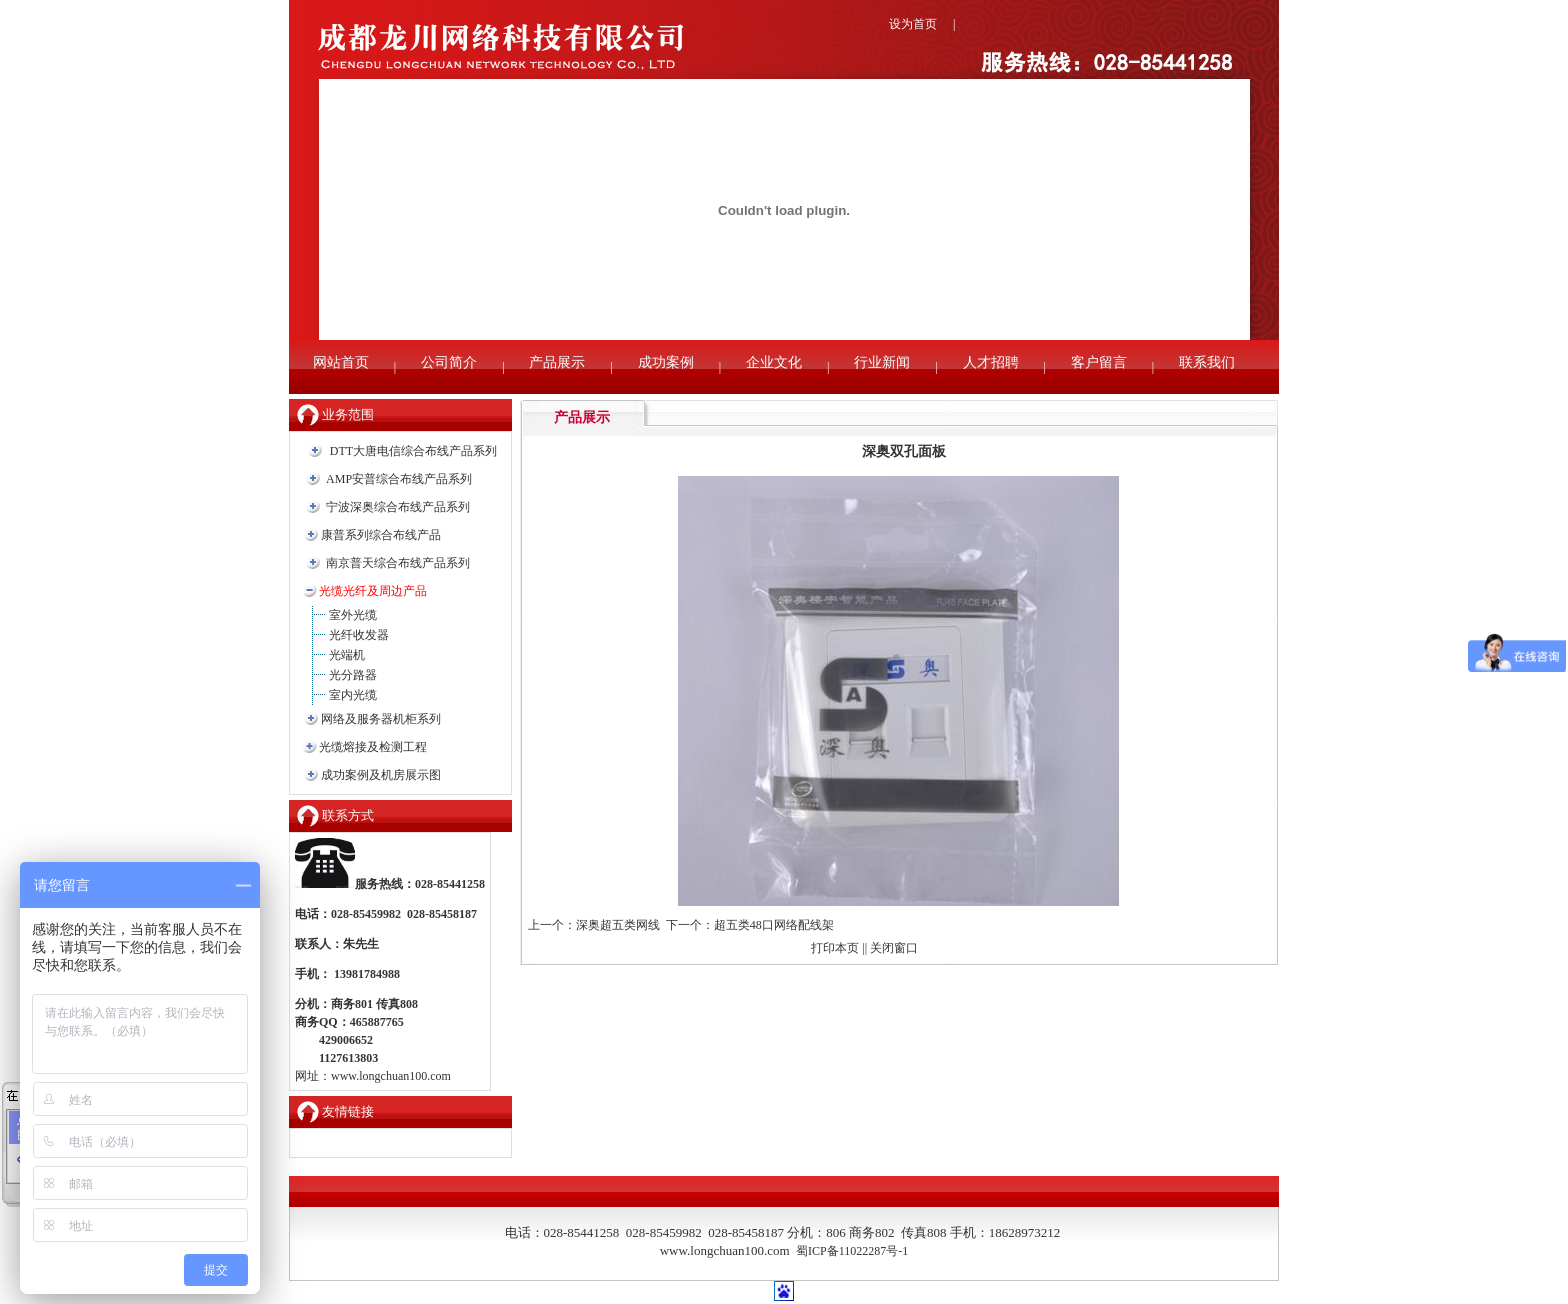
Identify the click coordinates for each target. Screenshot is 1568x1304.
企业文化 (774, 362)
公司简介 (449, 362)
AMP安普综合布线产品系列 (399, 479)
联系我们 (1207, 362)
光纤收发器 (359, 635)
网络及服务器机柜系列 (381, 719)
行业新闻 (882, 362)
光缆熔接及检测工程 (373, 747)
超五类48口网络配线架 (774, 925)
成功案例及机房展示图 (381, 775)
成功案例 (666, 362)
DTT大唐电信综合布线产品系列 (413, 451)
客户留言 (1099, 362)
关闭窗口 (894, 948)
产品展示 (557, 362)
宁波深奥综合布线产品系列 (398, 507)
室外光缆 (353, 615)
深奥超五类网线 (618, 925)
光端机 (347, 655)
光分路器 (353, 675)
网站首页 (341, 362)
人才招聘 (991, 362)
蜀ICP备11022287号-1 (852, 1251)
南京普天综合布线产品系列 (398, 563)
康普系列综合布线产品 (381, 535)
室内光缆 (353, 695)
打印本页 (835, 948)
